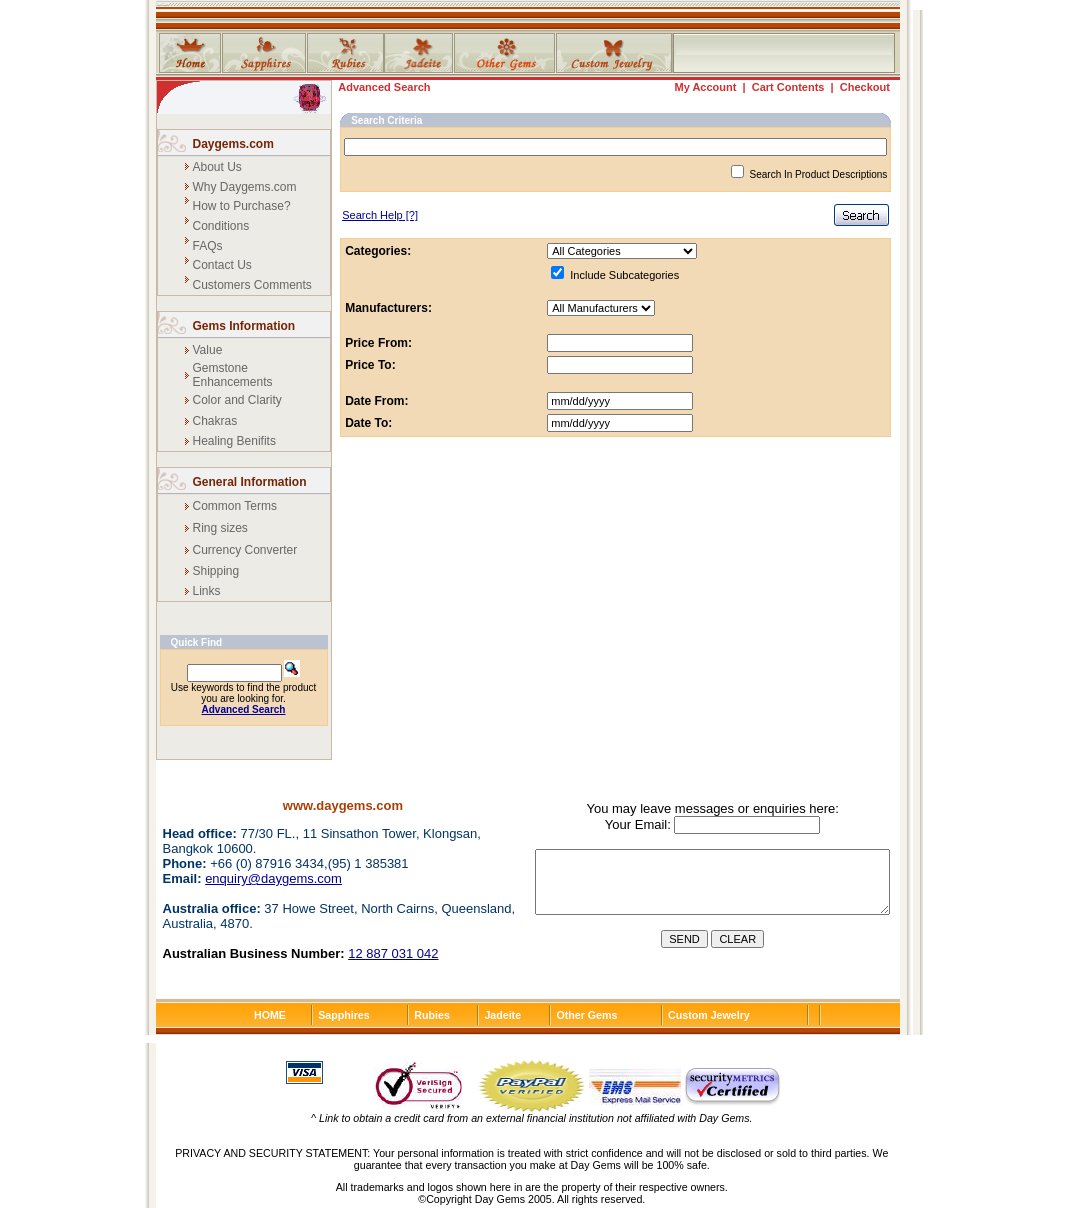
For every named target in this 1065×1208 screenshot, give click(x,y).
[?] (380, 215)
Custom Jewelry (709, 1015)
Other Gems (586, 1015)
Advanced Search (384, 87)
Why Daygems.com (245, 187)
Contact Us (222, 265)
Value (208, 350)
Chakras (215, 421)
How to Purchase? (242, 206)
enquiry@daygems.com (273, 878)
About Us (217, 167)
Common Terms (235, 506)
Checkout (865, 87)
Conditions (221, 226)
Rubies (432, 1015)
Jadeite (502, 1015)
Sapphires (344, 1015)
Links (207, 591)
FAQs (208, 246)
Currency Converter (245, 550)
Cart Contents (788, 87)
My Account (705, 87)
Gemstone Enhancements (233, 375)
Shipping (216, 571)
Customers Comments (252, 285)
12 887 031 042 (393, 953)
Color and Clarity (237, 400)
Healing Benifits (234, 441)
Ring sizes (220, 528)
